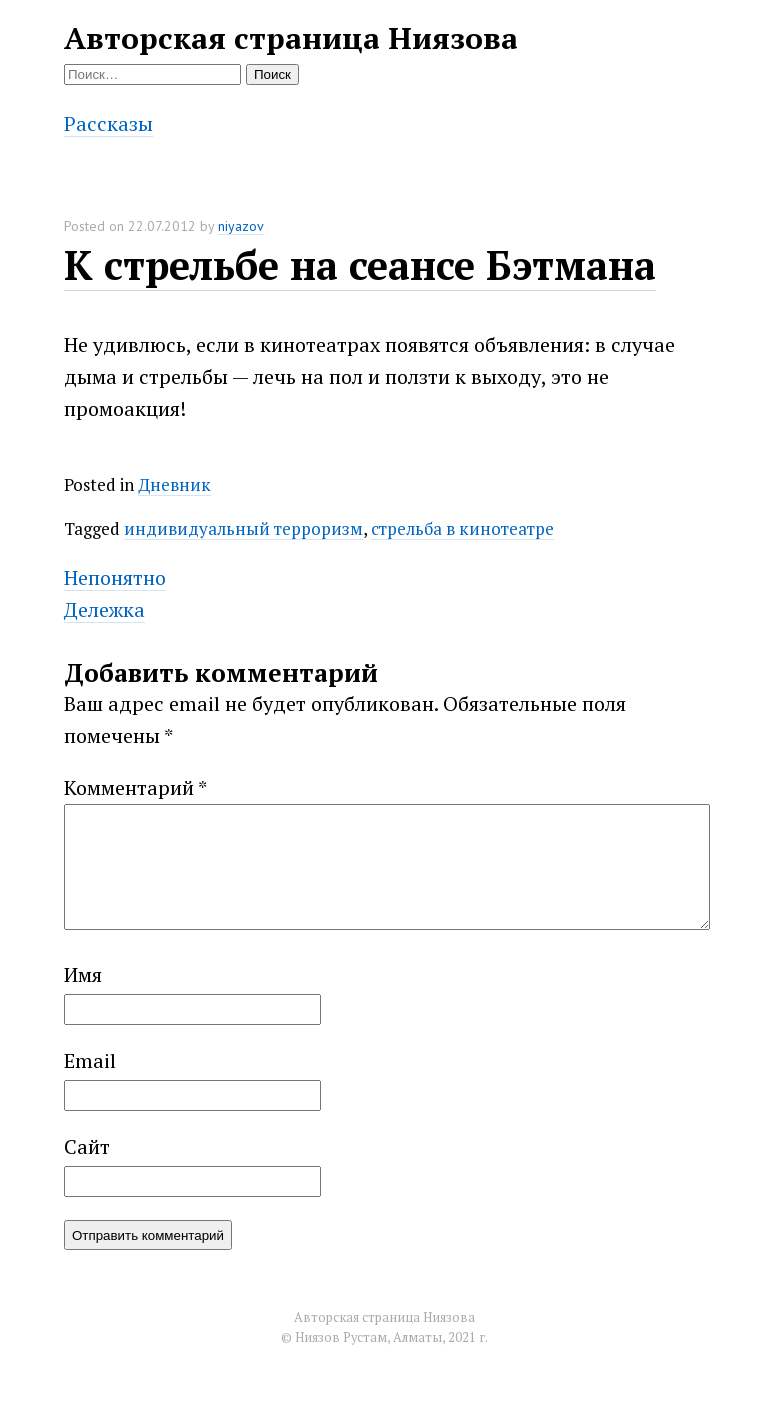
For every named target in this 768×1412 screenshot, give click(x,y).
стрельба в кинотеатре (462, 528)
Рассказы (108, 123)
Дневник (174, 484)
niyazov (241, 226)
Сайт (87, 1170)
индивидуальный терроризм (243, 528)
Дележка (104, 609)
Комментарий (135, 787)
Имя (83, 998)
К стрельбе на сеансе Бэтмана (360, 264)
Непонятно (115, 577)
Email (90, 1084)
